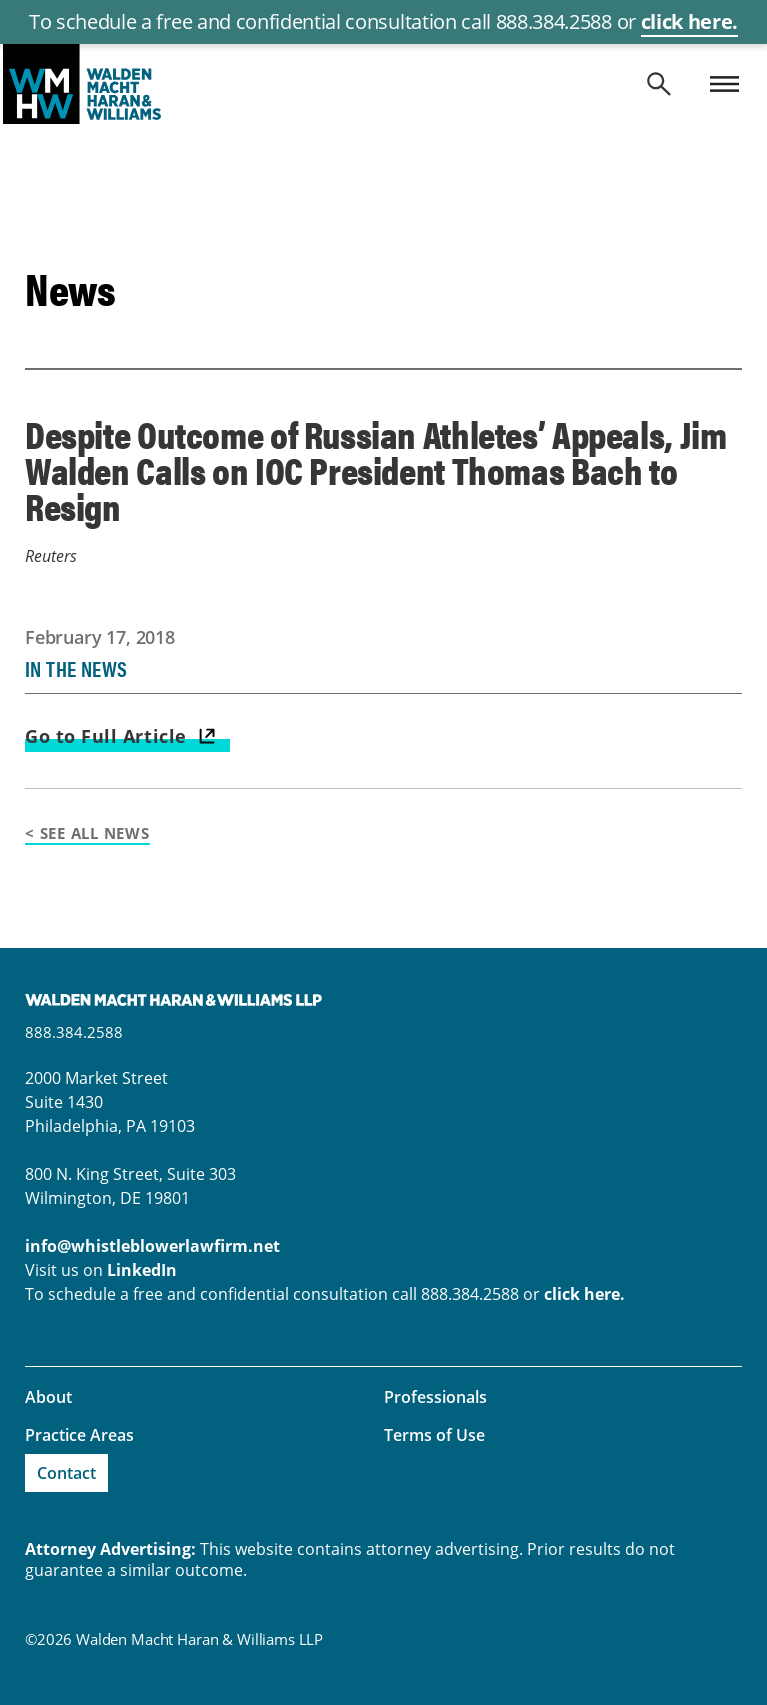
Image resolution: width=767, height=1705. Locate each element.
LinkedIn (142, 1270)
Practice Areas (79, 1435)
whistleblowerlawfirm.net (383, 84)
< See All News (87, 833)
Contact (66, 1473)
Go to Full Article (106, 736)
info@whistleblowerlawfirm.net (152, 1246)
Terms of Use (434, 1435)
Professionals (435, 1397)
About (48, 1397)
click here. (689, 21)
